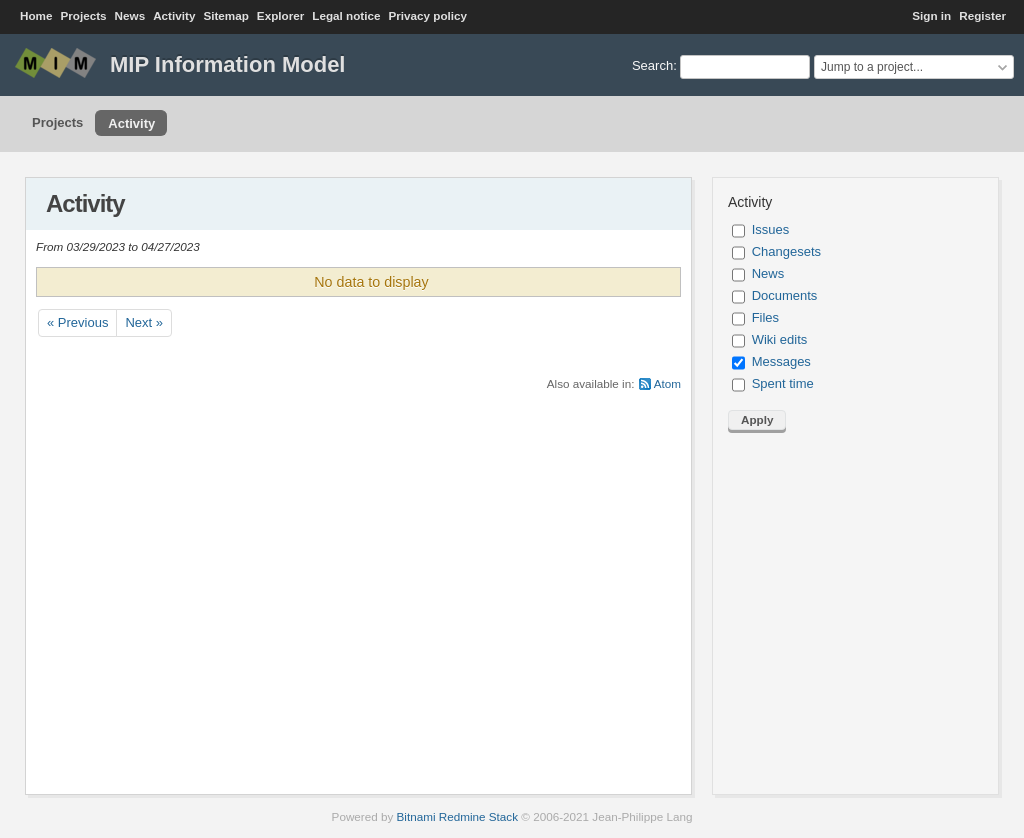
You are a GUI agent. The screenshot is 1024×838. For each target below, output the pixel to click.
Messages (781, 361)
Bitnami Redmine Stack (457, 816)
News (130, 15)
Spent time (783, 383)
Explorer (280, 15)
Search (652, 65)
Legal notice (346, 15)
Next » (144, 322)
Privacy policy (427, 15)
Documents (785, 295)
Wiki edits (780, 339)
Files (765, 317)
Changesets (786, 251)
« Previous (77, 322)
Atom (667, 383)
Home (36, 15)
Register (982, 15)
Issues (771, 229)
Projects (83, 15)
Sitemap (225, 15)
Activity (174, 15)
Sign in (931, 15)
